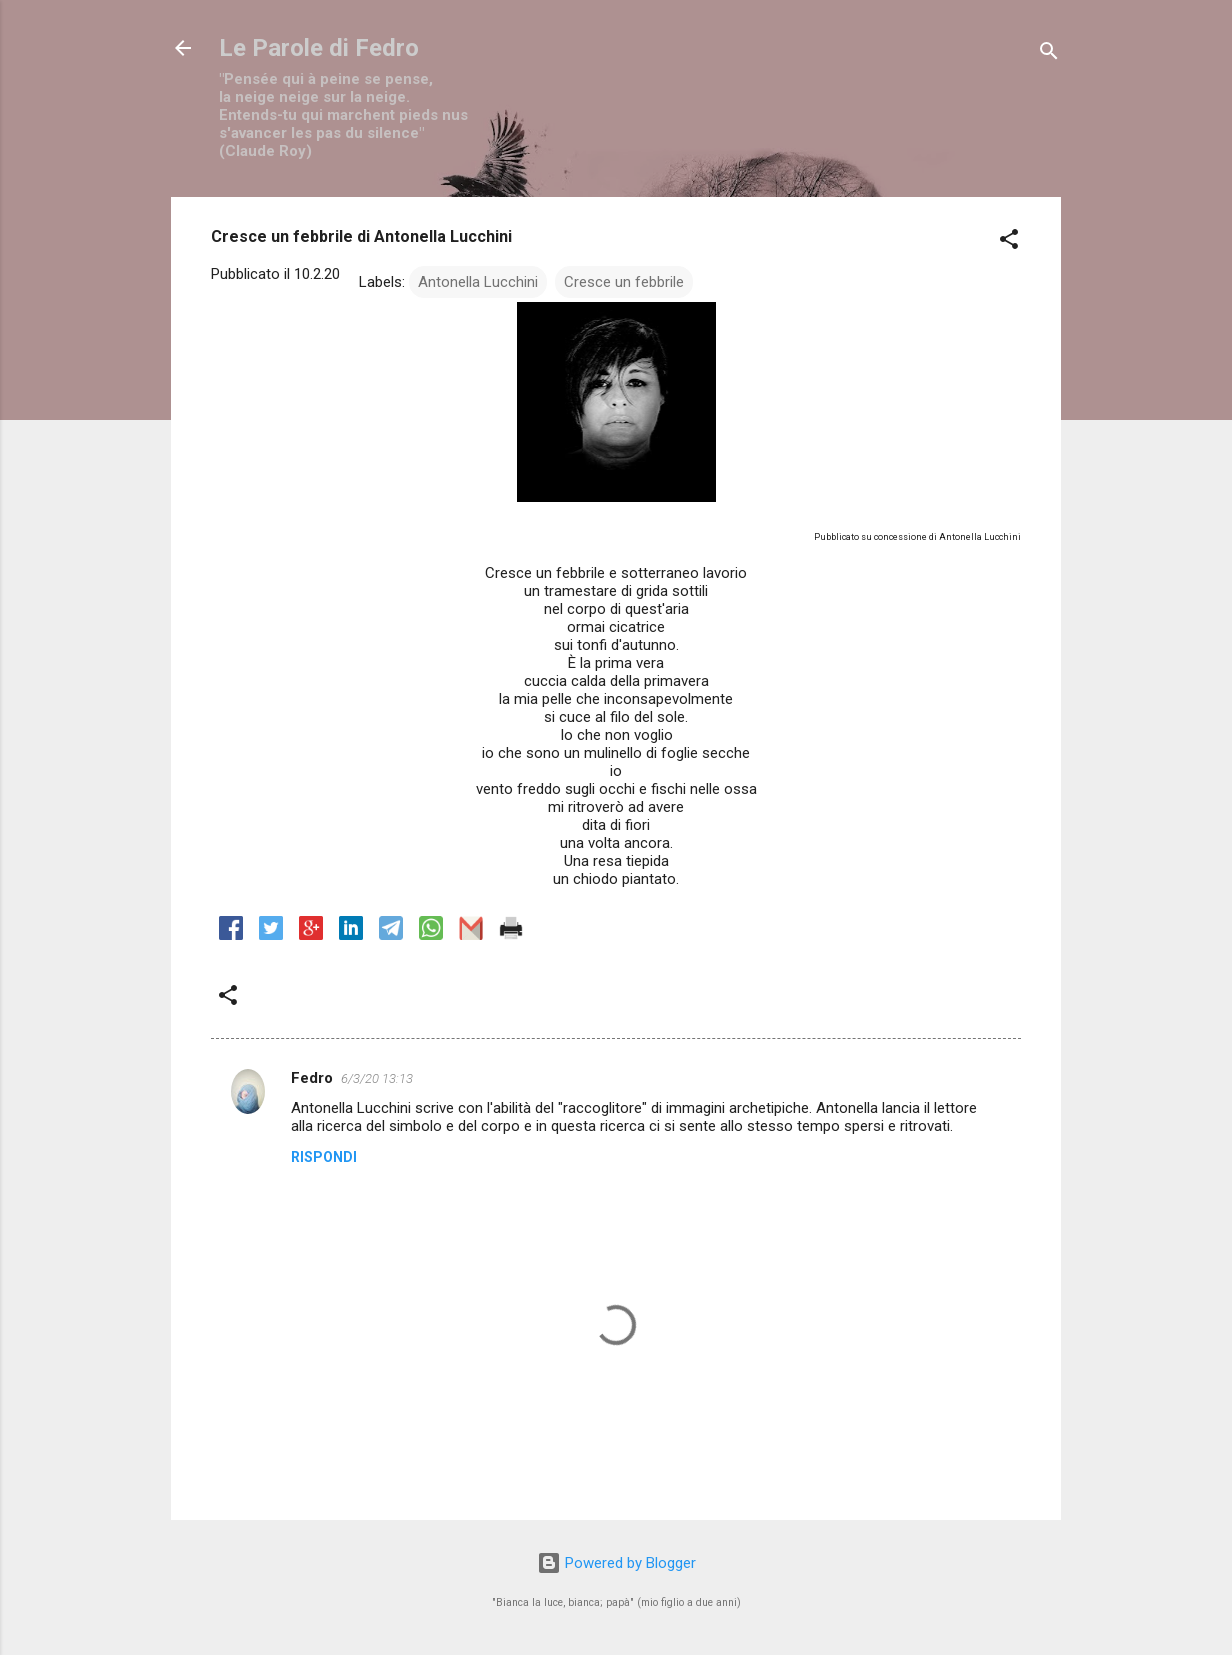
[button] (1009, 242)
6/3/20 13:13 (377, 1078)
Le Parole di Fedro (319, 48)
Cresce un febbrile (624, 282)
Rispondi (324, 1157)
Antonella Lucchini (478, 282)
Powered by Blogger (616, 1563)
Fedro (312, 1078)
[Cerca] (1049, 54)
